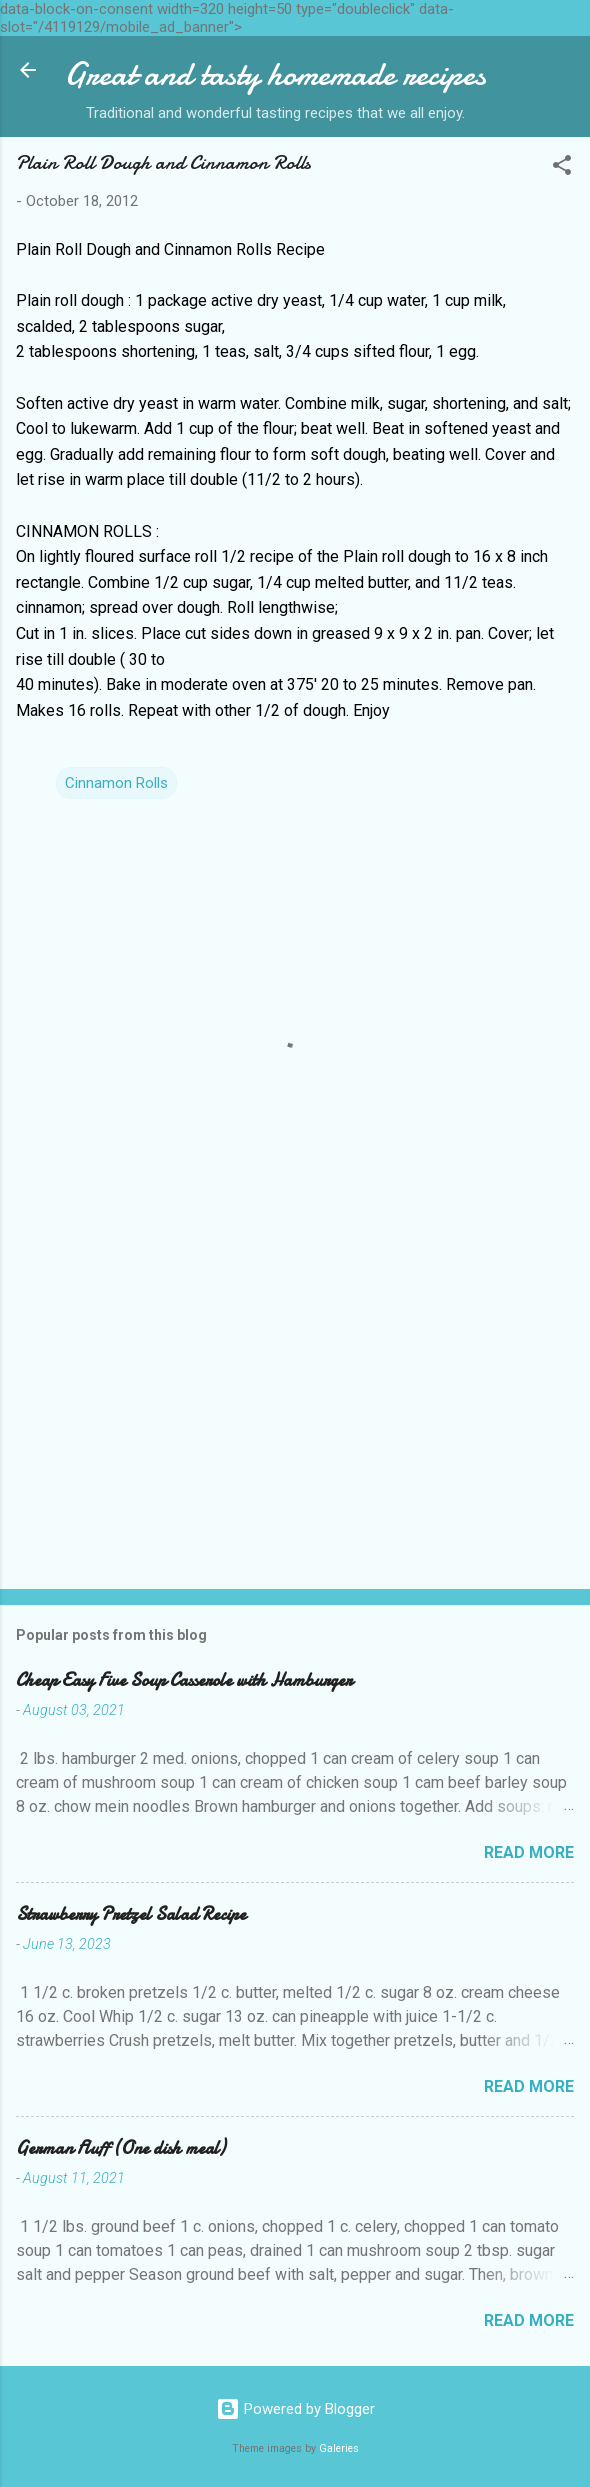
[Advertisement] (295, 1417)
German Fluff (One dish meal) (120, 2148)
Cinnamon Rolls (116, 783)
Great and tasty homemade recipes (275, 74)
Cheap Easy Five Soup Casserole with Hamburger (184, 1680)
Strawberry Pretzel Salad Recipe (131, 1914)
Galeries (339, 2448)
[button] (562, 168)
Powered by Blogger (295, 2409)
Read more (529, 1852)
